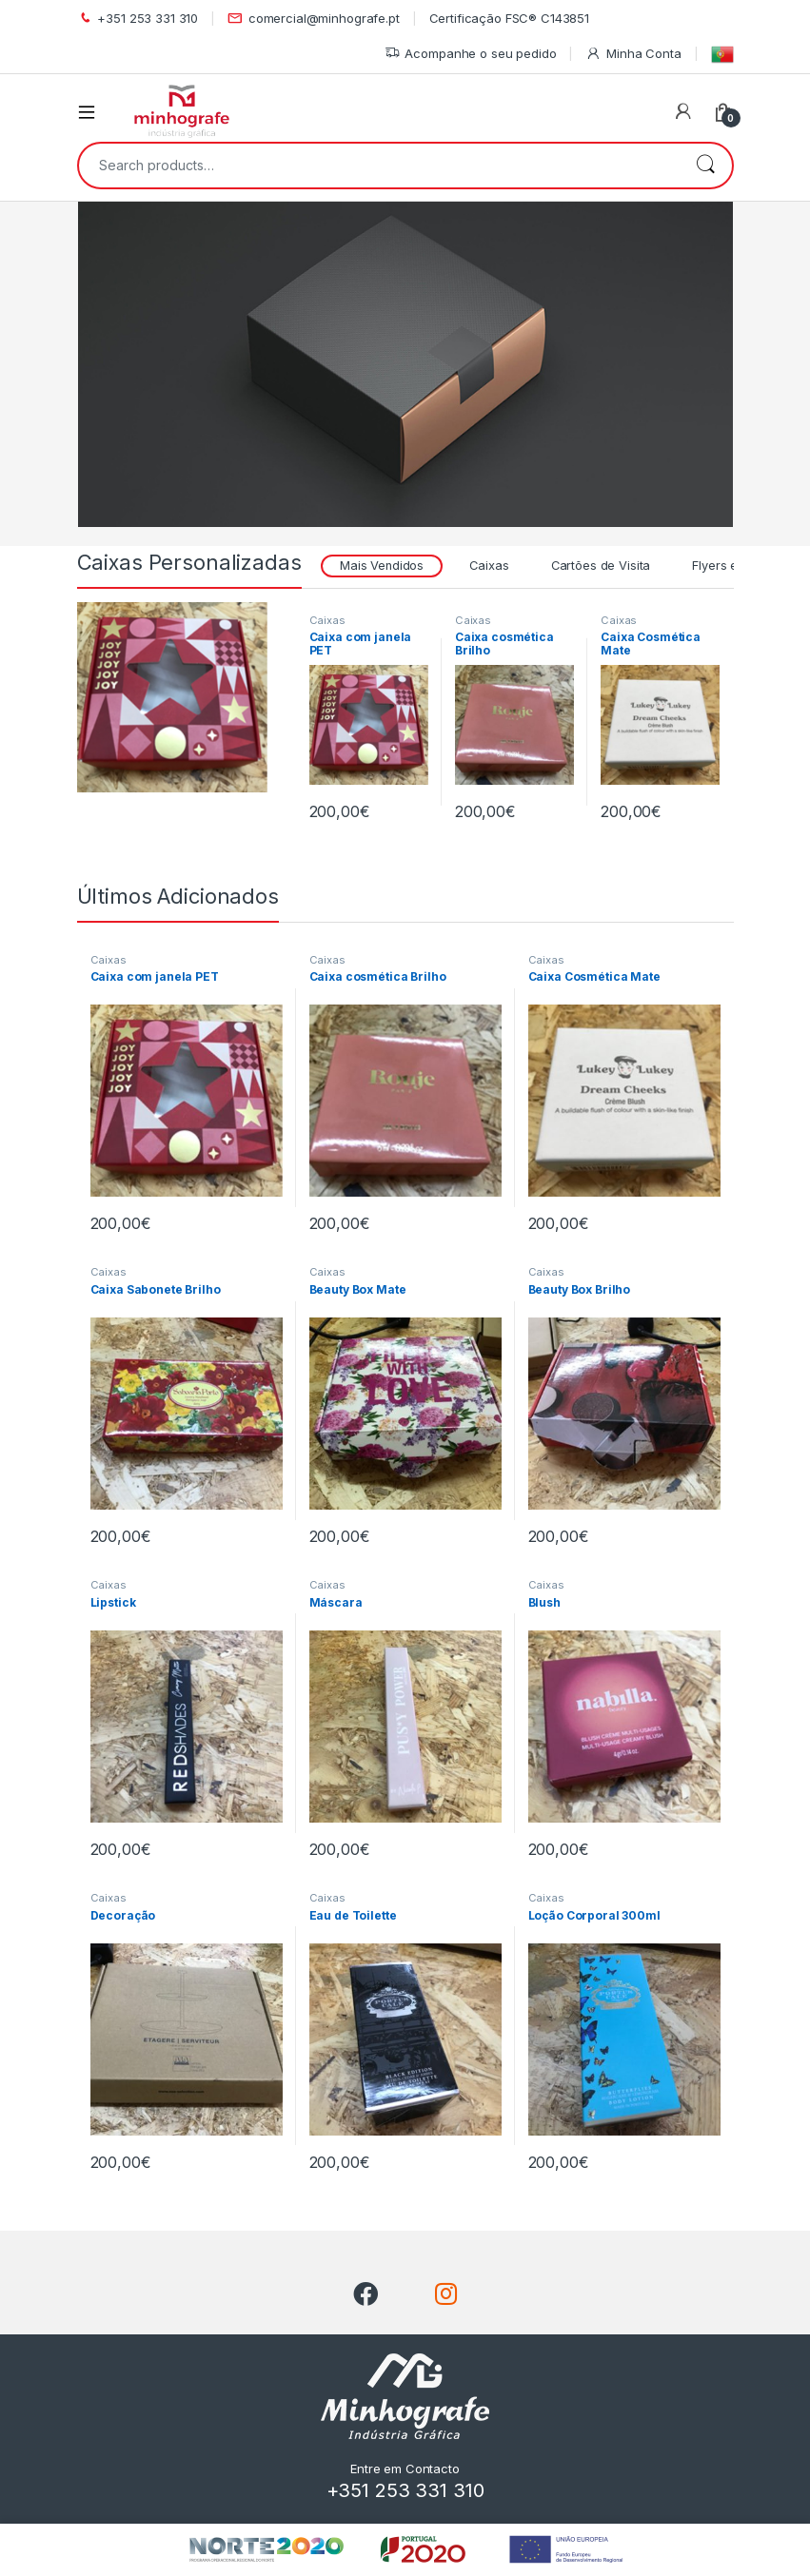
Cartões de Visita (601, 565)
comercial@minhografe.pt (313, 18)
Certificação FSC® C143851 (509, 18)
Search (705, 165)
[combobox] (379, 165)
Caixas (488, 565)
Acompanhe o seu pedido (471, 54)
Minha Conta (633, 54)
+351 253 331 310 (138, 18)
